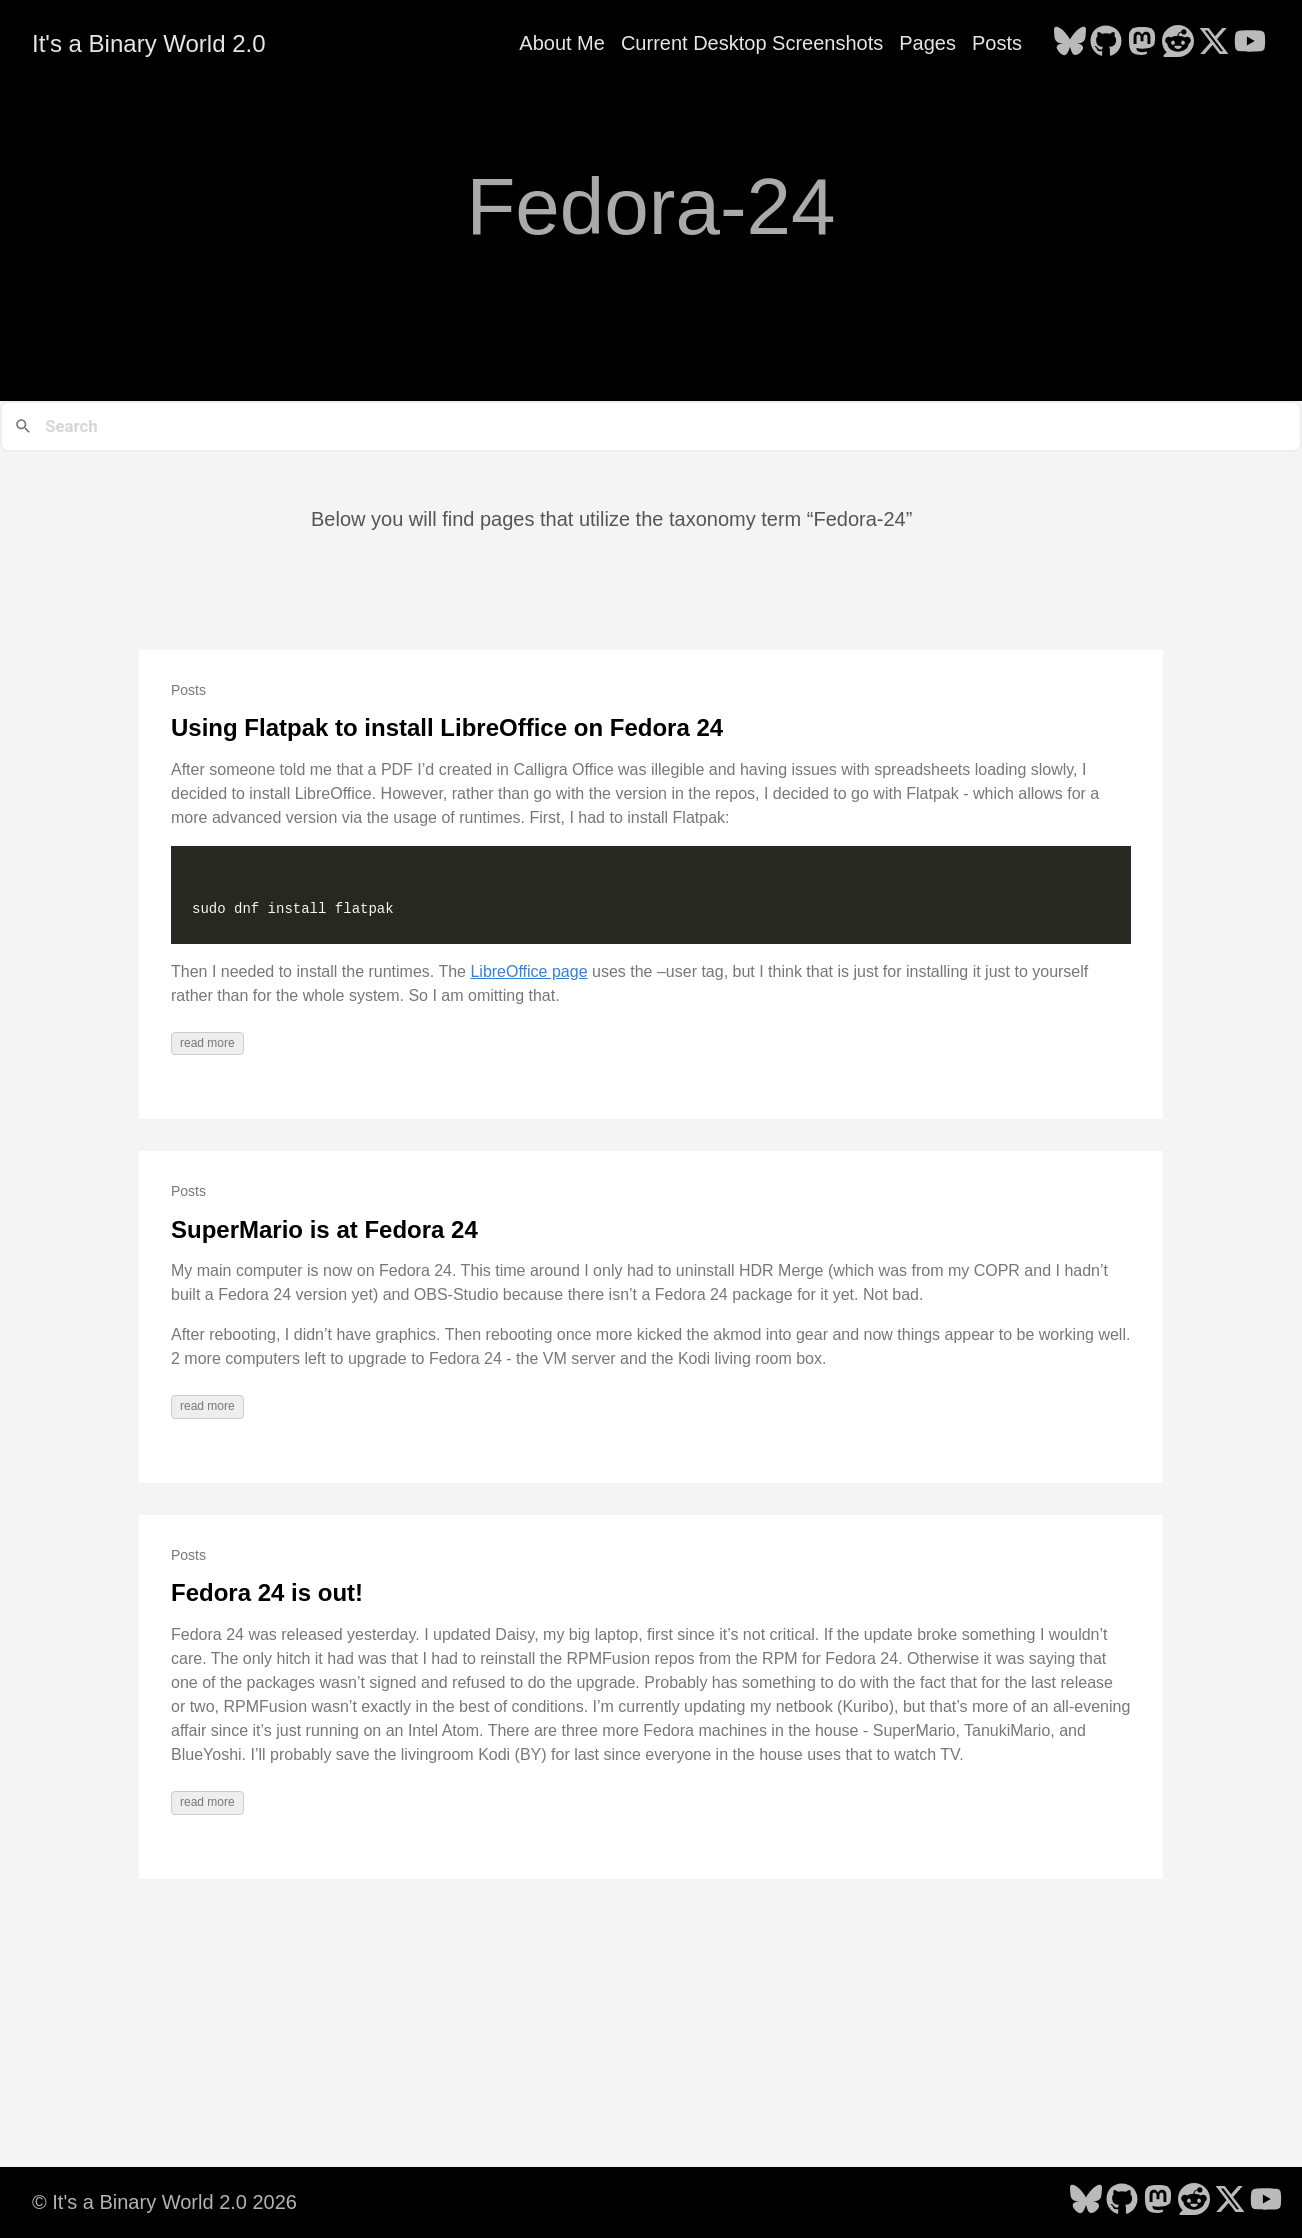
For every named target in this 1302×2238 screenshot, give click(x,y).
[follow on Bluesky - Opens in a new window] (1070, 43)
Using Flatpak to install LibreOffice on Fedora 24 (447, 727)
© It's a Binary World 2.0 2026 (164, 2202)
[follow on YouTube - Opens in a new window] (1250, 43)
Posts (997, 43)
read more (207, 1043)
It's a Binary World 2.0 (149, 43)
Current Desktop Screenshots (752, 43)
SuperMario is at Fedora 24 (324, 1229)
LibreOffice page (528, 971)
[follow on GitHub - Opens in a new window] (1106, 43)
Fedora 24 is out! (267, 1592)
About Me (562, 43)
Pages (927, 43)
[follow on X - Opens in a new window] (1214, 43)
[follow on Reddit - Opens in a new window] (1178, 43)
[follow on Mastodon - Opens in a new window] (1142, 43)
